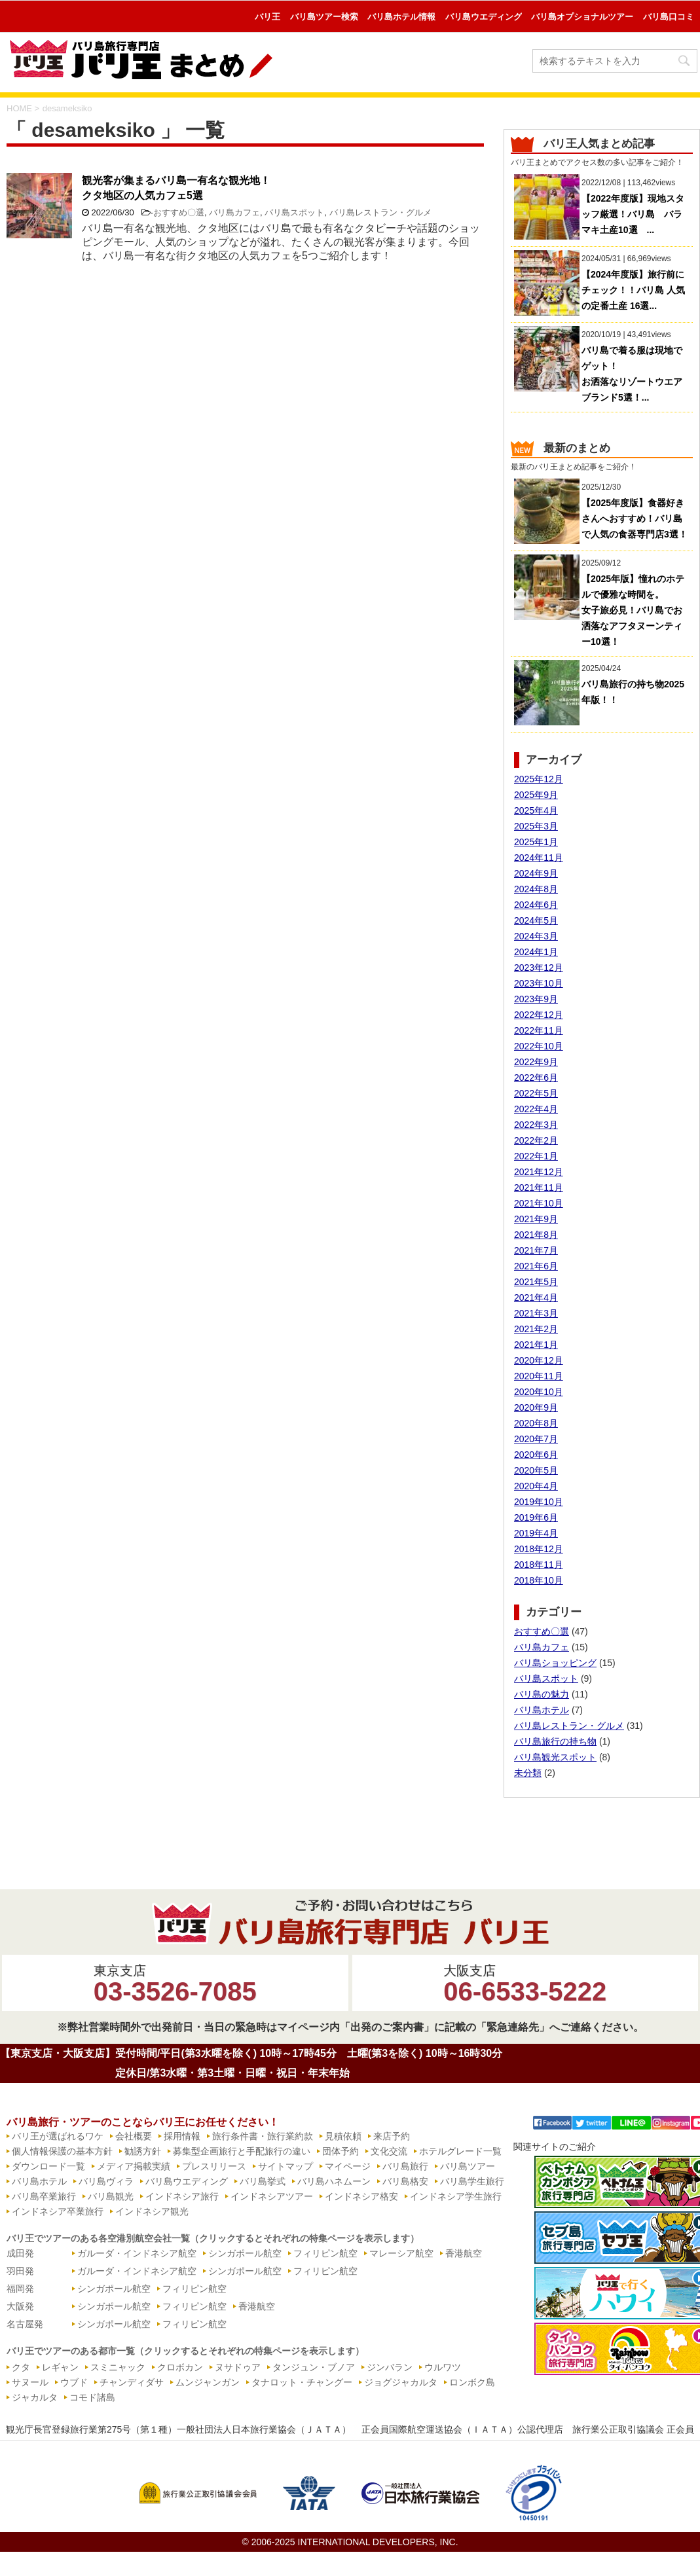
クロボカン (180, 2367)
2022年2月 (536, 1140)
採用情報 (182, 2136)
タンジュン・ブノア (313, 2367)
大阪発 (20, 2306)
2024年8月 (536, 889)
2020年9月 (536, 1407)
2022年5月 (536, 1093)
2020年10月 (538, 1392)
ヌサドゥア (238, 2367)
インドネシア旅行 (182, 2196)
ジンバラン (390, 2367)
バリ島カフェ (234, 212)
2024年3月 (536, 936)
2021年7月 (536, 1250)
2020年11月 (538, 1376)
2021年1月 (536, 1344)
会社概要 (133, 2136)
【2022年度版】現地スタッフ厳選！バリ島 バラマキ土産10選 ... (632, 214)
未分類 (528, 1773)
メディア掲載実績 (133, 2166)
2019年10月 (538, 1502)
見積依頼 (343, 2136)
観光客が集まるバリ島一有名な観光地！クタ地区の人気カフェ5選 (176, 188)
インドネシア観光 (152, 2211)
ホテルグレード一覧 (460, 2151)
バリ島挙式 (263, 2181)
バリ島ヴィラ (106, 2181)
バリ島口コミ (668, 17)
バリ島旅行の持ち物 (555, 1741)
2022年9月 (536, 1062)
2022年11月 (538, 1030)
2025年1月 (536, 842)
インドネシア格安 (361, 2196)
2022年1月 (536, 1156)
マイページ (348, 2166)
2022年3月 (536, 1124)
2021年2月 (536, 1329)
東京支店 (175, 1984)
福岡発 (20, 2288)
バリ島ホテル (541, 1710)
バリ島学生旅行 (472, 2181)
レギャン (60, 2367)
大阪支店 (524, 1984)
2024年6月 (536, 904)
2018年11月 (538, 1564)
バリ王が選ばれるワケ (57, 2136)
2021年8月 (536, 1234)
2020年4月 (536, 1486)
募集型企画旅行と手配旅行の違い (241, 2151)
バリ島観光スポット (555, 1757)
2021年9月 (536, 1219)
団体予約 (340, 2151)
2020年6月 (536, 1454)
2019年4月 (536, 1533)
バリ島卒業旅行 (44, 2196)
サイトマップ (285, 2166)
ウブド (74, 2382)
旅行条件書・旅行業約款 (262, 2136)
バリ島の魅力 (541, 1694)
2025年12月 (538, 779)
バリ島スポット (294, 212)
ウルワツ (442, 2367)
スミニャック (117, 2367)
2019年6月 (536, 1517)
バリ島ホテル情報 (401, 17)
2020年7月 (536, 1439)
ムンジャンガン (207, 2382)
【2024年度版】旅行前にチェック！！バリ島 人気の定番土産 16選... (633, 290)
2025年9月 (536, 794)
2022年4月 (536, 1109)
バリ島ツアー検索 (324, 17)
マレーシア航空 (401, 2253)
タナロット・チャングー (301, 2382)
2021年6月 (536, 1266)
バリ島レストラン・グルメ (380, 212)
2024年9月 (536, 873)
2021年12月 (538, 1172)
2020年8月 (536, 1423)
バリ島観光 (111, 2196)
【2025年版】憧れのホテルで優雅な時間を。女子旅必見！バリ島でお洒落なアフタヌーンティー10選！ (632, 610)
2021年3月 (536, 1313)
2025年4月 (536, 810)
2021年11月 (538, 1187)
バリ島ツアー (467, 2166)
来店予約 (391, 2136)
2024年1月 (536, 952)
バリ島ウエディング (483, 17)
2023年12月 (538, 967)
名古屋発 (25, 2324)
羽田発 (20, 2271)
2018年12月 (538, 1549)
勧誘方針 (142, 2151)
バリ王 (267, 17)
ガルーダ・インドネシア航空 (136, 2253)
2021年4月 (536, 1297)
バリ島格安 (405, 2181)
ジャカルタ (35, 2397)
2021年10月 (538, 1203)
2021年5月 (536, 1282)
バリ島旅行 (405, 2166)
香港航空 (463, 2253)
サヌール (30, 2382)
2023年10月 (538, 983)
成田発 (20, 2253)
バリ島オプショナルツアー (582, 17)
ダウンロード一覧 (48, 2166)
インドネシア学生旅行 (456, 2196)
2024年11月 (538, 857)
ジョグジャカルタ (400, 2382)
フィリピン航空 (325, 2253)
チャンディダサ (132, 2382)
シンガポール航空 (245, 2253)
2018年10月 (538, 1580)
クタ (21, 2367)
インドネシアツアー (271, 2196)
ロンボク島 (472, 2382)
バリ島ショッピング (555, 1663)
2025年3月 (536, 826)
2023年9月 (536, 999)
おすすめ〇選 (178, 212)
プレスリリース (214, 2166)
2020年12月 (538, 1360)
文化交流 (389, 2151)
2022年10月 (538, 1046)
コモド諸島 (92, 2397)
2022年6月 (536, 1077)
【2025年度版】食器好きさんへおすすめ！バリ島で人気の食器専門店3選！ (634, 518)
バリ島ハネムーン (334, 2181)
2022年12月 (538, 1014)
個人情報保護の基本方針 (62, 2151)
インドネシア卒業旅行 (57, 2211)
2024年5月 (536, 920)
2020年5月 (536, 1470)
